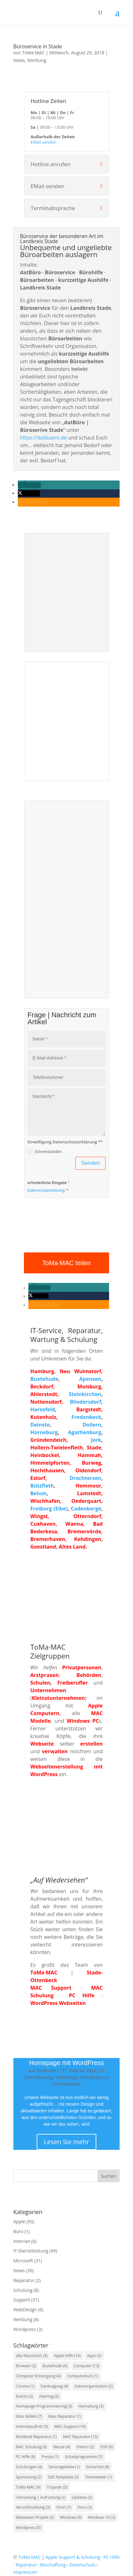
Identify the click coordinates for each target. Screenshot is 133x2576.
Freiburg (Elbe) (49, 1508)
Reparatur (23, 2280)
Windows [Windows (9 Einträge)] (71, 2517)
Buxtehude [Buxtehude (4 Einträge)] (54, 2365)
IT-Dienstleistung (30, 2251)
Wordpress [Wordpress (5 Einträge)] (28, 2527)
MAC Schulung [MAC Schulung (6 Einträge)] (31, 2447)
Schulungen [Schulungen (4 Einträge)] (29, 2467)
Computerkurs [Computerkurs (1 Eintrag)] (82, 2376)
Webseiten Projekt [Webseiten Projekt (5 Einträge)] (35, 2517)
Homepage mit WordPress (66, 2062)
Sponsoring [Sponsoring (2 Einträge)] (28, 2477)
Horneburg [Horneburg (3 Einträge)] (90, 2406)
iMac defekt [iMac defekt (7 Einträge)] (29, 2416)
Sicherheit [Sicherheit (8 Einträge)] (97, 2467)
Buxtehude (44, 1378)
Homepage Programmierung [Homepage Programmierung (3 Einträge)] (44, 2406)
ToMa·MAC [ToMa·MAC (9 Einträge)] (28, 2487)
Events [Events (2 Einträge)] (24, 2396)
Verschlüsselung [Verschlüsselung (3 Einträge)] (33, 2507)
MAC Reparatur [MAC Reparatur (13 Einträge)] (80, 2436)
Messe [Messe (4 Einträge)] (61, 2447)
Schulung (23, 2290)
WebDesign (66, 2077)
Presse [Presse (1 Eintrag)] (50, 2456)
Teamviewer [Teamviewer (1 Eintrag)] (98, 2477)
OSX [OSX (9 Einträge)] (106, 2447)
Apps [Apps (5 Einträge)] (94, 2355)
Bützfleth (42, 1485)
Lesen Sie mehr (66, 2141)
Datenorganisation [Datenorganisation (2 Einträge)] (93, 2386)
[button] (29, 485)
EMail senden (43, 142)
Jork (96, 1439)
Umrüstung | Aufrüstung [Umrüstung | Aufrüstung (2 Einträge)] (41, 2497)
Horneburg (44, 1432)
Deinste (40, 1424)
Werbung (36, 60)
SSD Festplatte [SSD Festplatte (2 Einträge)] (63, 2477)
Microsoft (23, 2261)
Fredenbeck (86, 1417)
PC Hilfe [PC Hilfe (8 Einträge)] (25, 2456)
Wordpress (91, 2077)
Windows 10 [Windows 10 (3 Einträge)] (101, 2517)
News (19, 60)
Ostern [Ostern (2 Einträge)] (85, 2447)
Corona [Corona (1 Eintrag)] (25, 2386)
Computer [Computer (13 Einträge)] (86, 2365)
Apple (19, 2221)
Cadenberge (86, 1508)
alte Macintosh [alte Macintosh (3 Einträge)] (32, 2355)
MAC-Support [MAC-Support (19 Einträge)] (70, 2426)
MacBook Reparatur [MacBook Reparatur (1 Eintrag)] (36, 2436)
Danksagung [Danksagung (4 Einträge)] (54, 2386)
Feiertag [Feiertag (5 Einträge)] (49, 2396)
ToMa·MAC (33, 53)
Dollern (92, 1424)
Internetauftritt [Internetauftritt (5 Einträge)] (32, 2426)
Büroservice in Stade (37, 46)
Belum (38, 1493)
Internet (21, 2241)
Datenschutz (82, 2565)
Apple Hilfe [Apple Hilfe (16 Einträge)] (67, 2355)
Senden (90, 1163)
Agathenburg (84, 1432)
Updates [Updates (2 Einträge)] (82, 2497)
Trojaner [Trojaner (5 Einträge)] (57, 2487)
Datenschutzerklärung (46, 1190)
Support (21, 2300)
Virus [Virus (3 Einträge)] (85, 2507)
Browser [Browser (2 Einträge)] (26, 2365)
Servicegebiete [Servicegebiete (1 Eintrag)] (64, 2467)
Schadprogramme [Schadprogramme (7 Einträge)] (83, 2456)
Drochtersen (85, 1478)
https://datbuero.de (43, 437)
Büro (18, 2231)
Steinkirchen (85, 1394)
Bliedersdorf (85, 1401)
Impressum (25, 2572)
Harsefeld (42, 1409)
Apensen (90, 1378)
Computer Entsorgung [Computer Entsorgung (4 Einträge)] (38, 2376)
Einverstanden (44, 1152)
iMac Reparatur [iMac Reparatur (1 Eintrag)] (64, 2416)
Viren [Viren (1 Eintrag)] (63, 2507)
